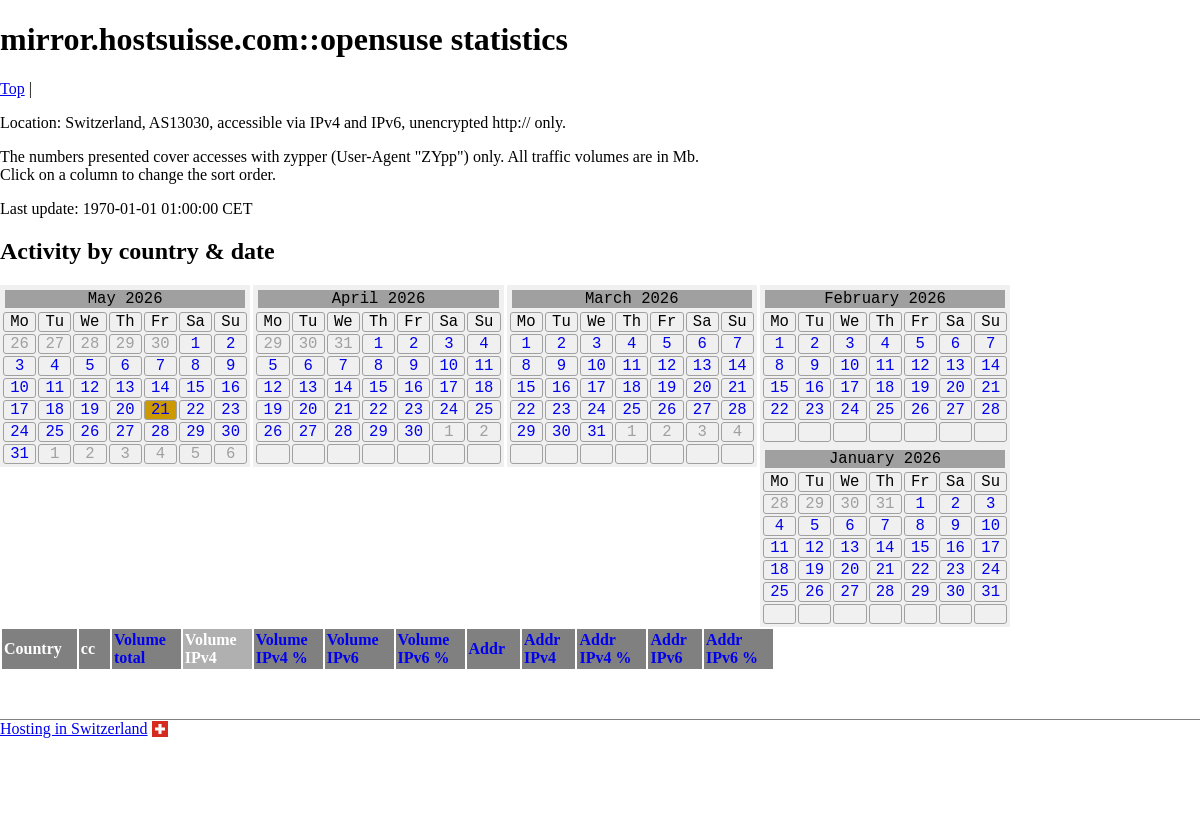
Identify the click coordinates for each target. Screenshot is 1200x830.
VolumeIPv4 (211, 708)
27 (54, 354)
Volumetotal (140, 708)
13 (125, 406)
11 (54, 406)
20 (125, 432)
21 (160, 432)
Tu (54, 328)
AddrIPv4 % (605, 708)
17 (19, 432)
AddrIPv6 (668, 708)
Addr (487, 708)
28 (90, 354)
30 (160, 354)
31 (19, 484)
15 (195, 406)
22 (195, 432)
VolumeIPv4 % (282, 708)
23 (230, 432)
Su (230, 328)
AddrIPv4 (542, 708)
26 (19, 354)
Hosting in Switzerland (74, 788)
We (90, 328)
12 (90, 406)
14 (160, 406)
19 (90, 432)
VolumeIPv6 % (424, 708)
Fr (160, 328)
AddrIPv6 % (732, 708)
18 (54, 432)
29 (125, 354)
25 (54, 458)
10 (19, 406)
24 (19, 458)
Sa (195, 328)
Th (125, 328)
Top (12, 88)
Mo (19, 328)
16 (230, 406)
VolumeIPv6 (353, 708)
